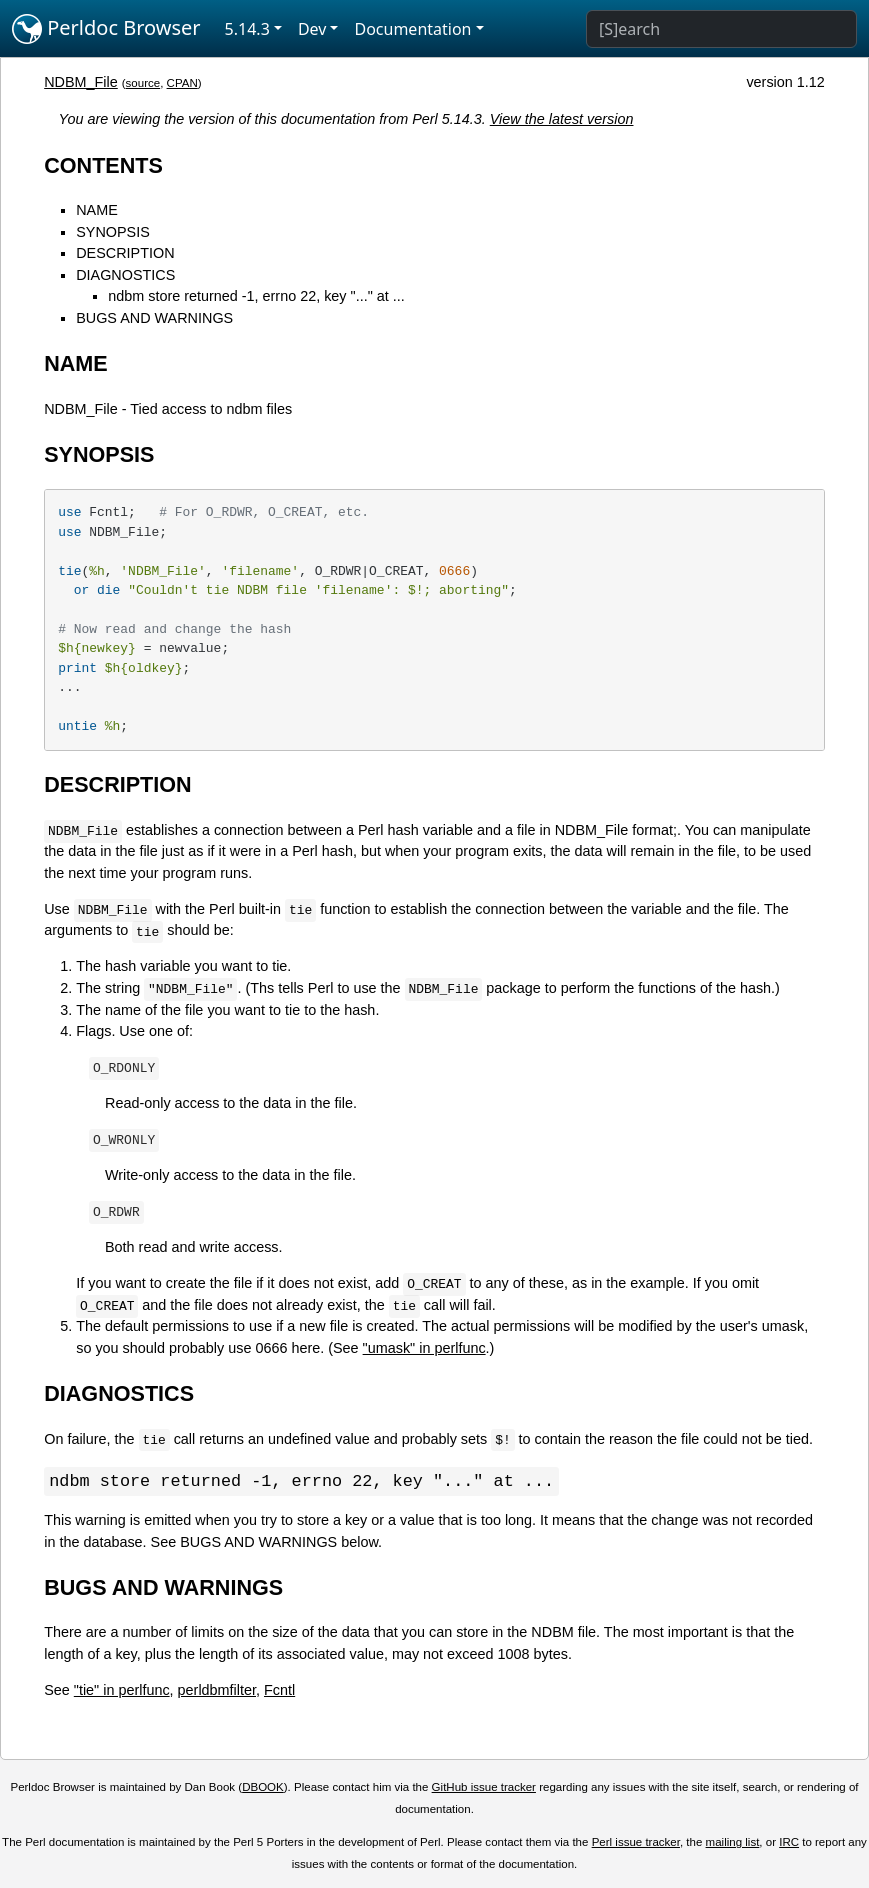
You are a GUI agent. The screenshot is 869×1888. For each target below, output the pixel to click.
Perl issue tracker (636, 1843)
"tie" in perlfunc (122, 1691)
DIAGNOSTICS (125, 275)
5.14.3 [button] (247, 29)
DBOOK (263, 1788)
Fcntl (279, 1691)
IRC (789, 1843)
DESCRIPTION (125, 253)
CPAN (182, 83)
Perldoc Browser (106, 29)
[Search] (721, 29)
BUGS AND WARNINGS (154, 318)
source (143, 83)
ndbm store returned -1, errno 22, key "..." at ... (256, 296)
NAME (97, 210)
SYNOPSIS (113, 232)
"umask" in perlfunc (424, 1348)
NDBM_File (81, 82)
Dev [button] (312, 29)
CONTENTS (103, 165)
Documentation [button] (412, 29)
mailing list (733, 1843)
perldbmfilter (217, 1691)
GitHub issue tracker (484, 1788)
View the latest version (562, 119)
